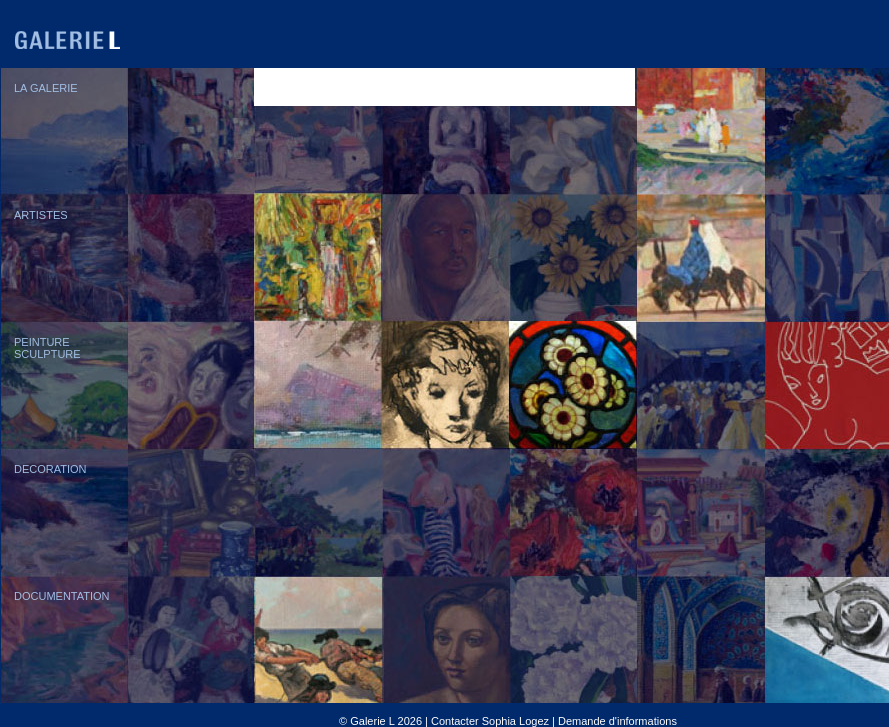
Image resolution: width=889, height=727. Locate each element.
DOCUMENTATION (62, 596)
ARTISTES (41, 215)
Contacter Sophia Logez (490, 721)
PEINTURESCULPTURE (47, 348)
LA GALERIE (46, 88)
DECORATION (50, 469)
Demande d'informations (617, 721)
